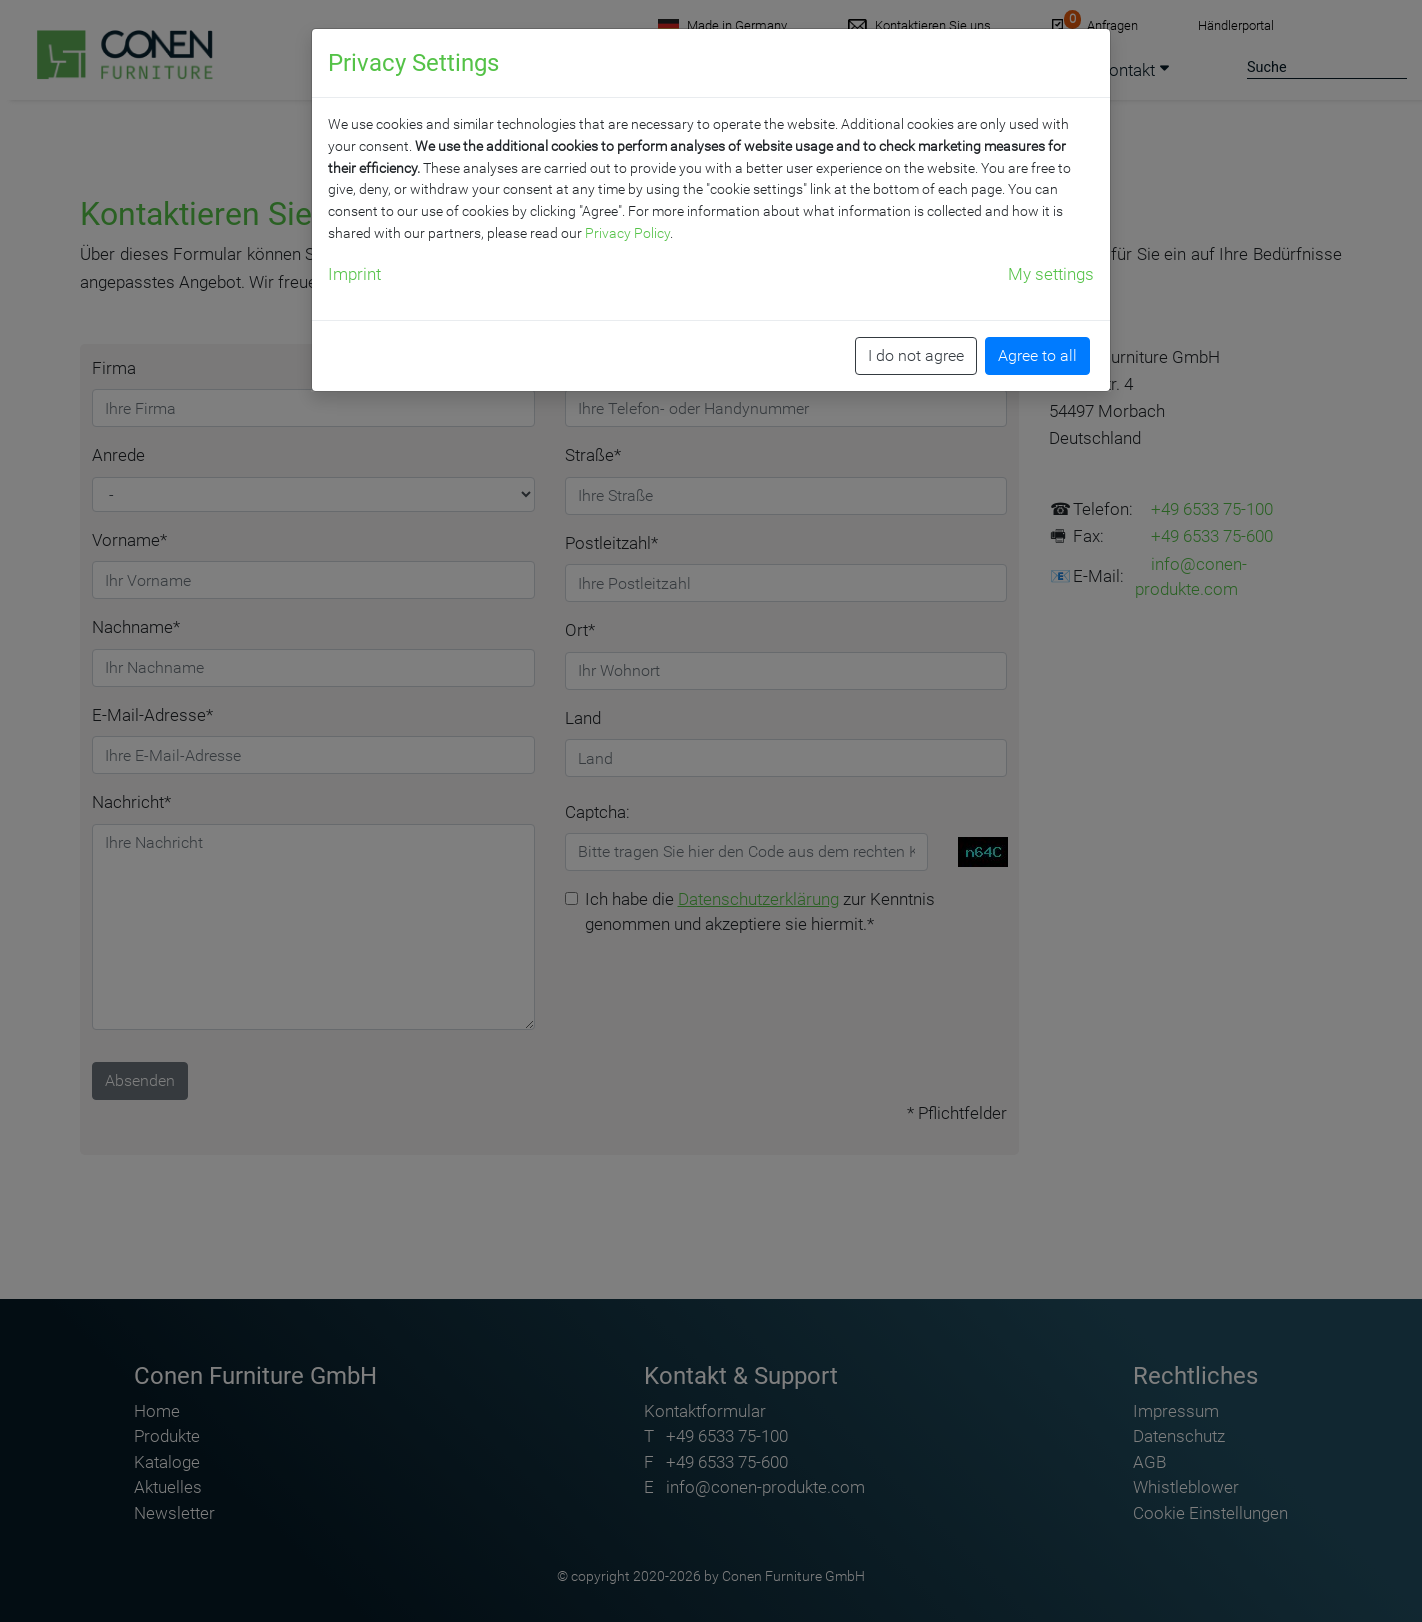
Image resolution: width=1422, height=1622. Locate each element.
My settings (1051, 274)
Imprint (354, 274)
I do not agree (916, 355)
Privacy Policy (627, 233)
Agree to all (1037, 355)
